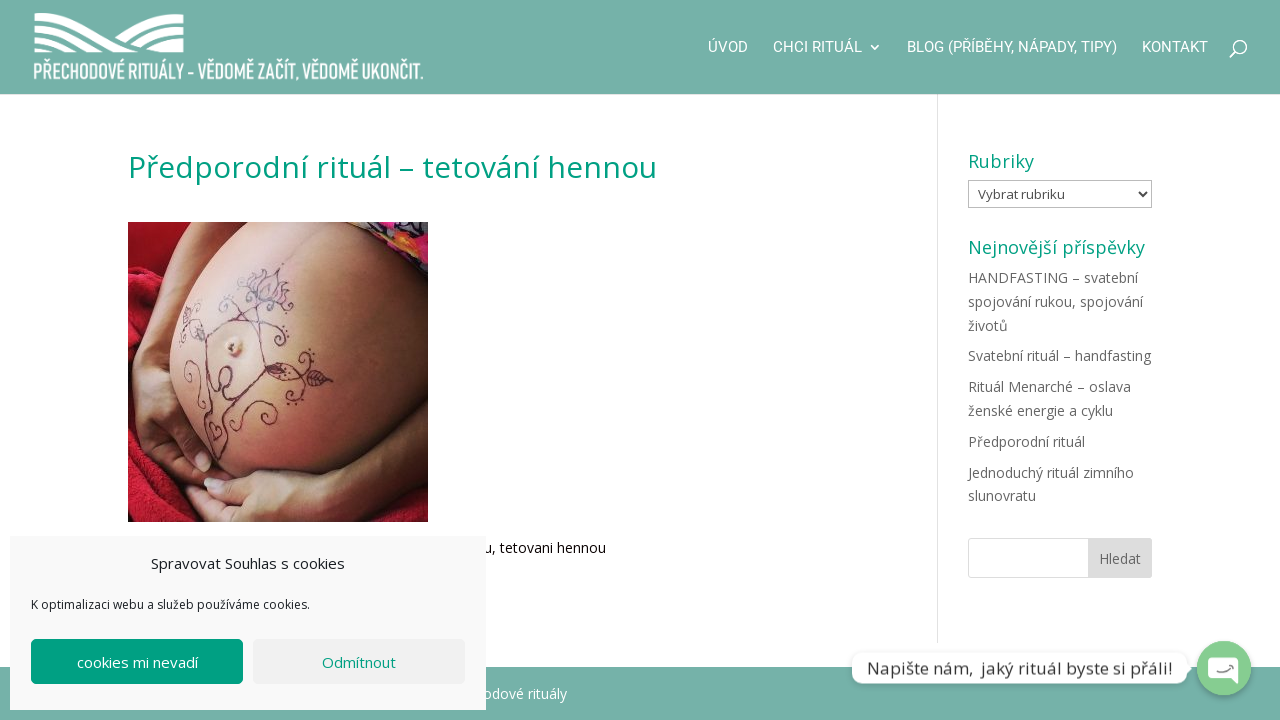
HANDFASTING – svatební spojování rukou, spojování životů (1055, 301)
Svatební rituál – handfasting (1059, 355)
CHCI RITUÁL (817, 48)
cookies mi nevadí (137, 662)
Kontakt (1175, 48)
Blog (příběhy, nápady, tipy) (1012, 48)
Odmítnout (359, 662)
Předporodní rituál (1026, 441)
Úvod (728, 48)
